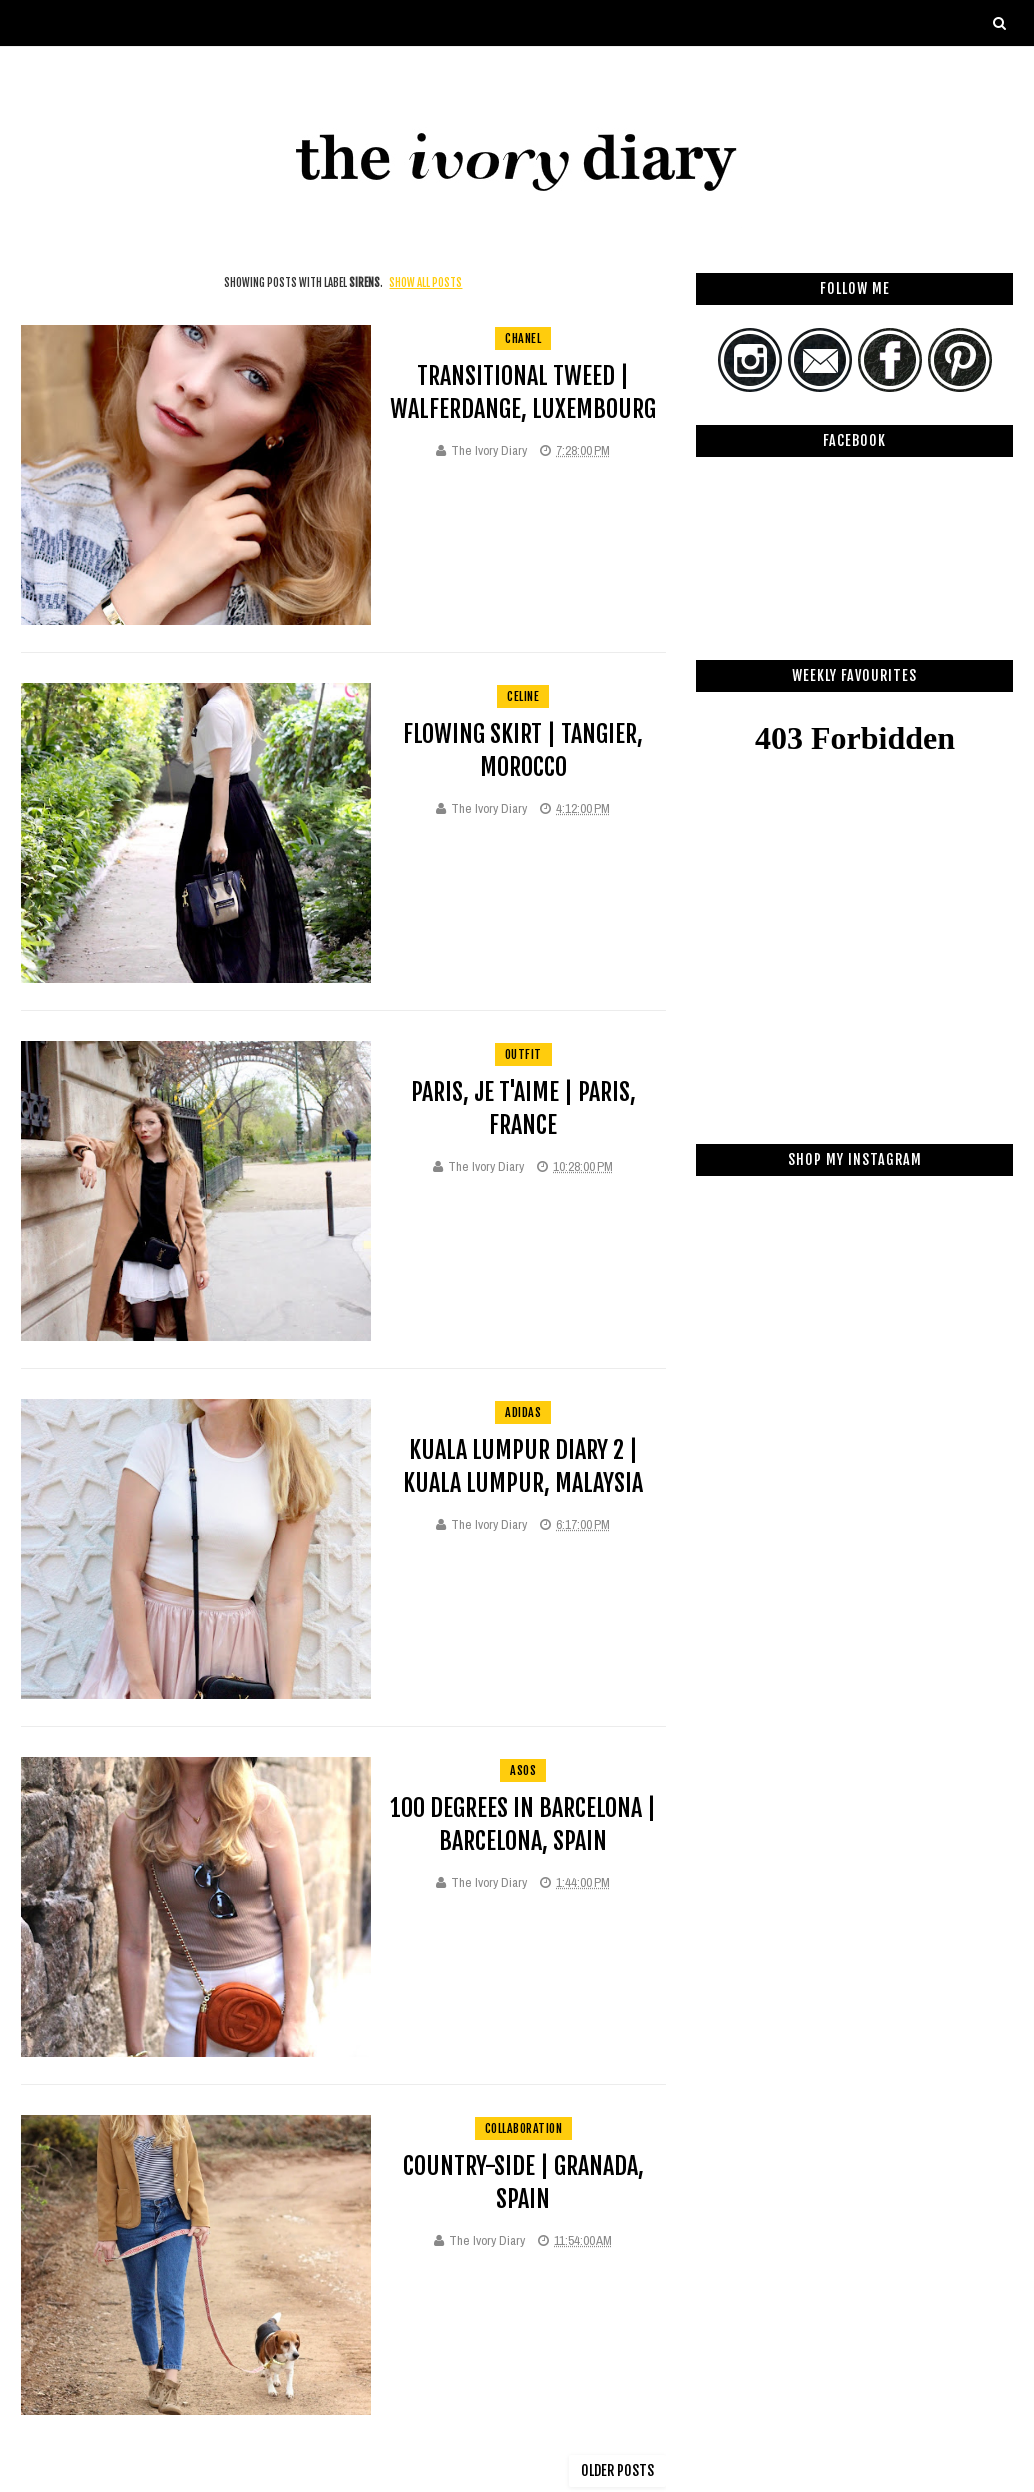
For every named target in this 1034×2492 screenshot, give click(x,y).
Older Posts (617, 2470)
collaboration (524, 2128)
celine (523, 696)
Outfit (523, 1054)
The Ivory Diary (489, 450)
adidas (523, 1412)
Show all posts (425, 283)
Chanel (523, 338)
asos (523, 1770)
